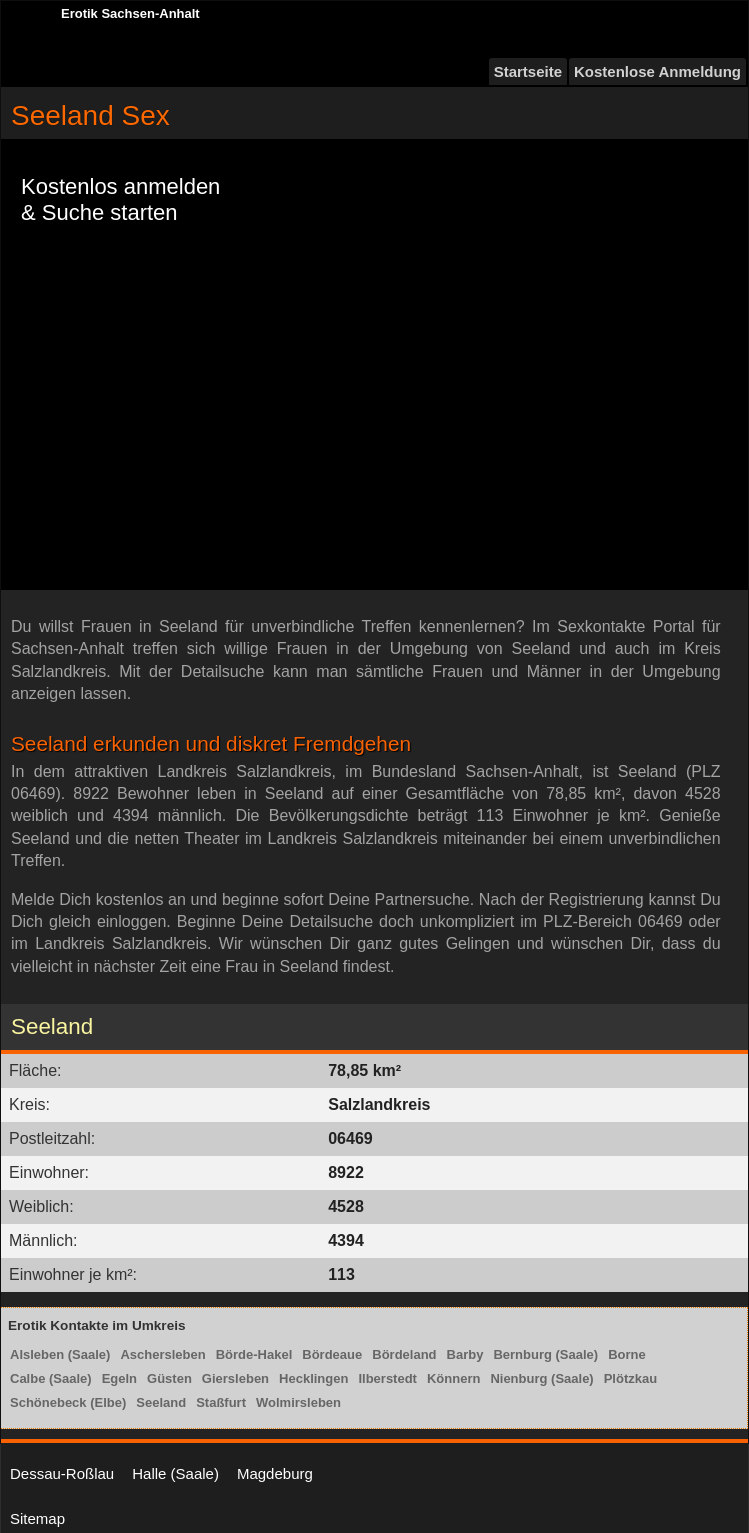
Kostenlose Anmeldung (657, 71)
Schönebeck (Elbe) (68, 1402)
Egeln (119, 1378)
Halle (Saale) (175, 1473)
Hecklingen (313, 1378)
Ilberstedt (387, 1378)
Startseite (528, 71)
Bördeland (404, 1354)
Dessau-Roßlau (62, 1473)
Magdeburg (275, 1473)
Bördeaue (332, 1354)
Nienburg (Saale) (541, 1378)
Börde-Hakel (254, 1354)
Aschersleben (162, 1354)
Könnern (453, 1378)
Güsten (169, 1378)
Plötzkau (630, 1378)
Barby (465, 1354)
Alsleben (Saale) (60, 1354)
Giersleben (235, 1378)
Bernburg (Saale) (545, 1354)
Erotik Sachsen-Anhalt (130, 13)
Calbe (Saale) (51, 1378)
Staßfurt (221, 1402)
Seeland (161, 1402)
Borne (627, 1354)
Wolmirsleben (298, 1402)
